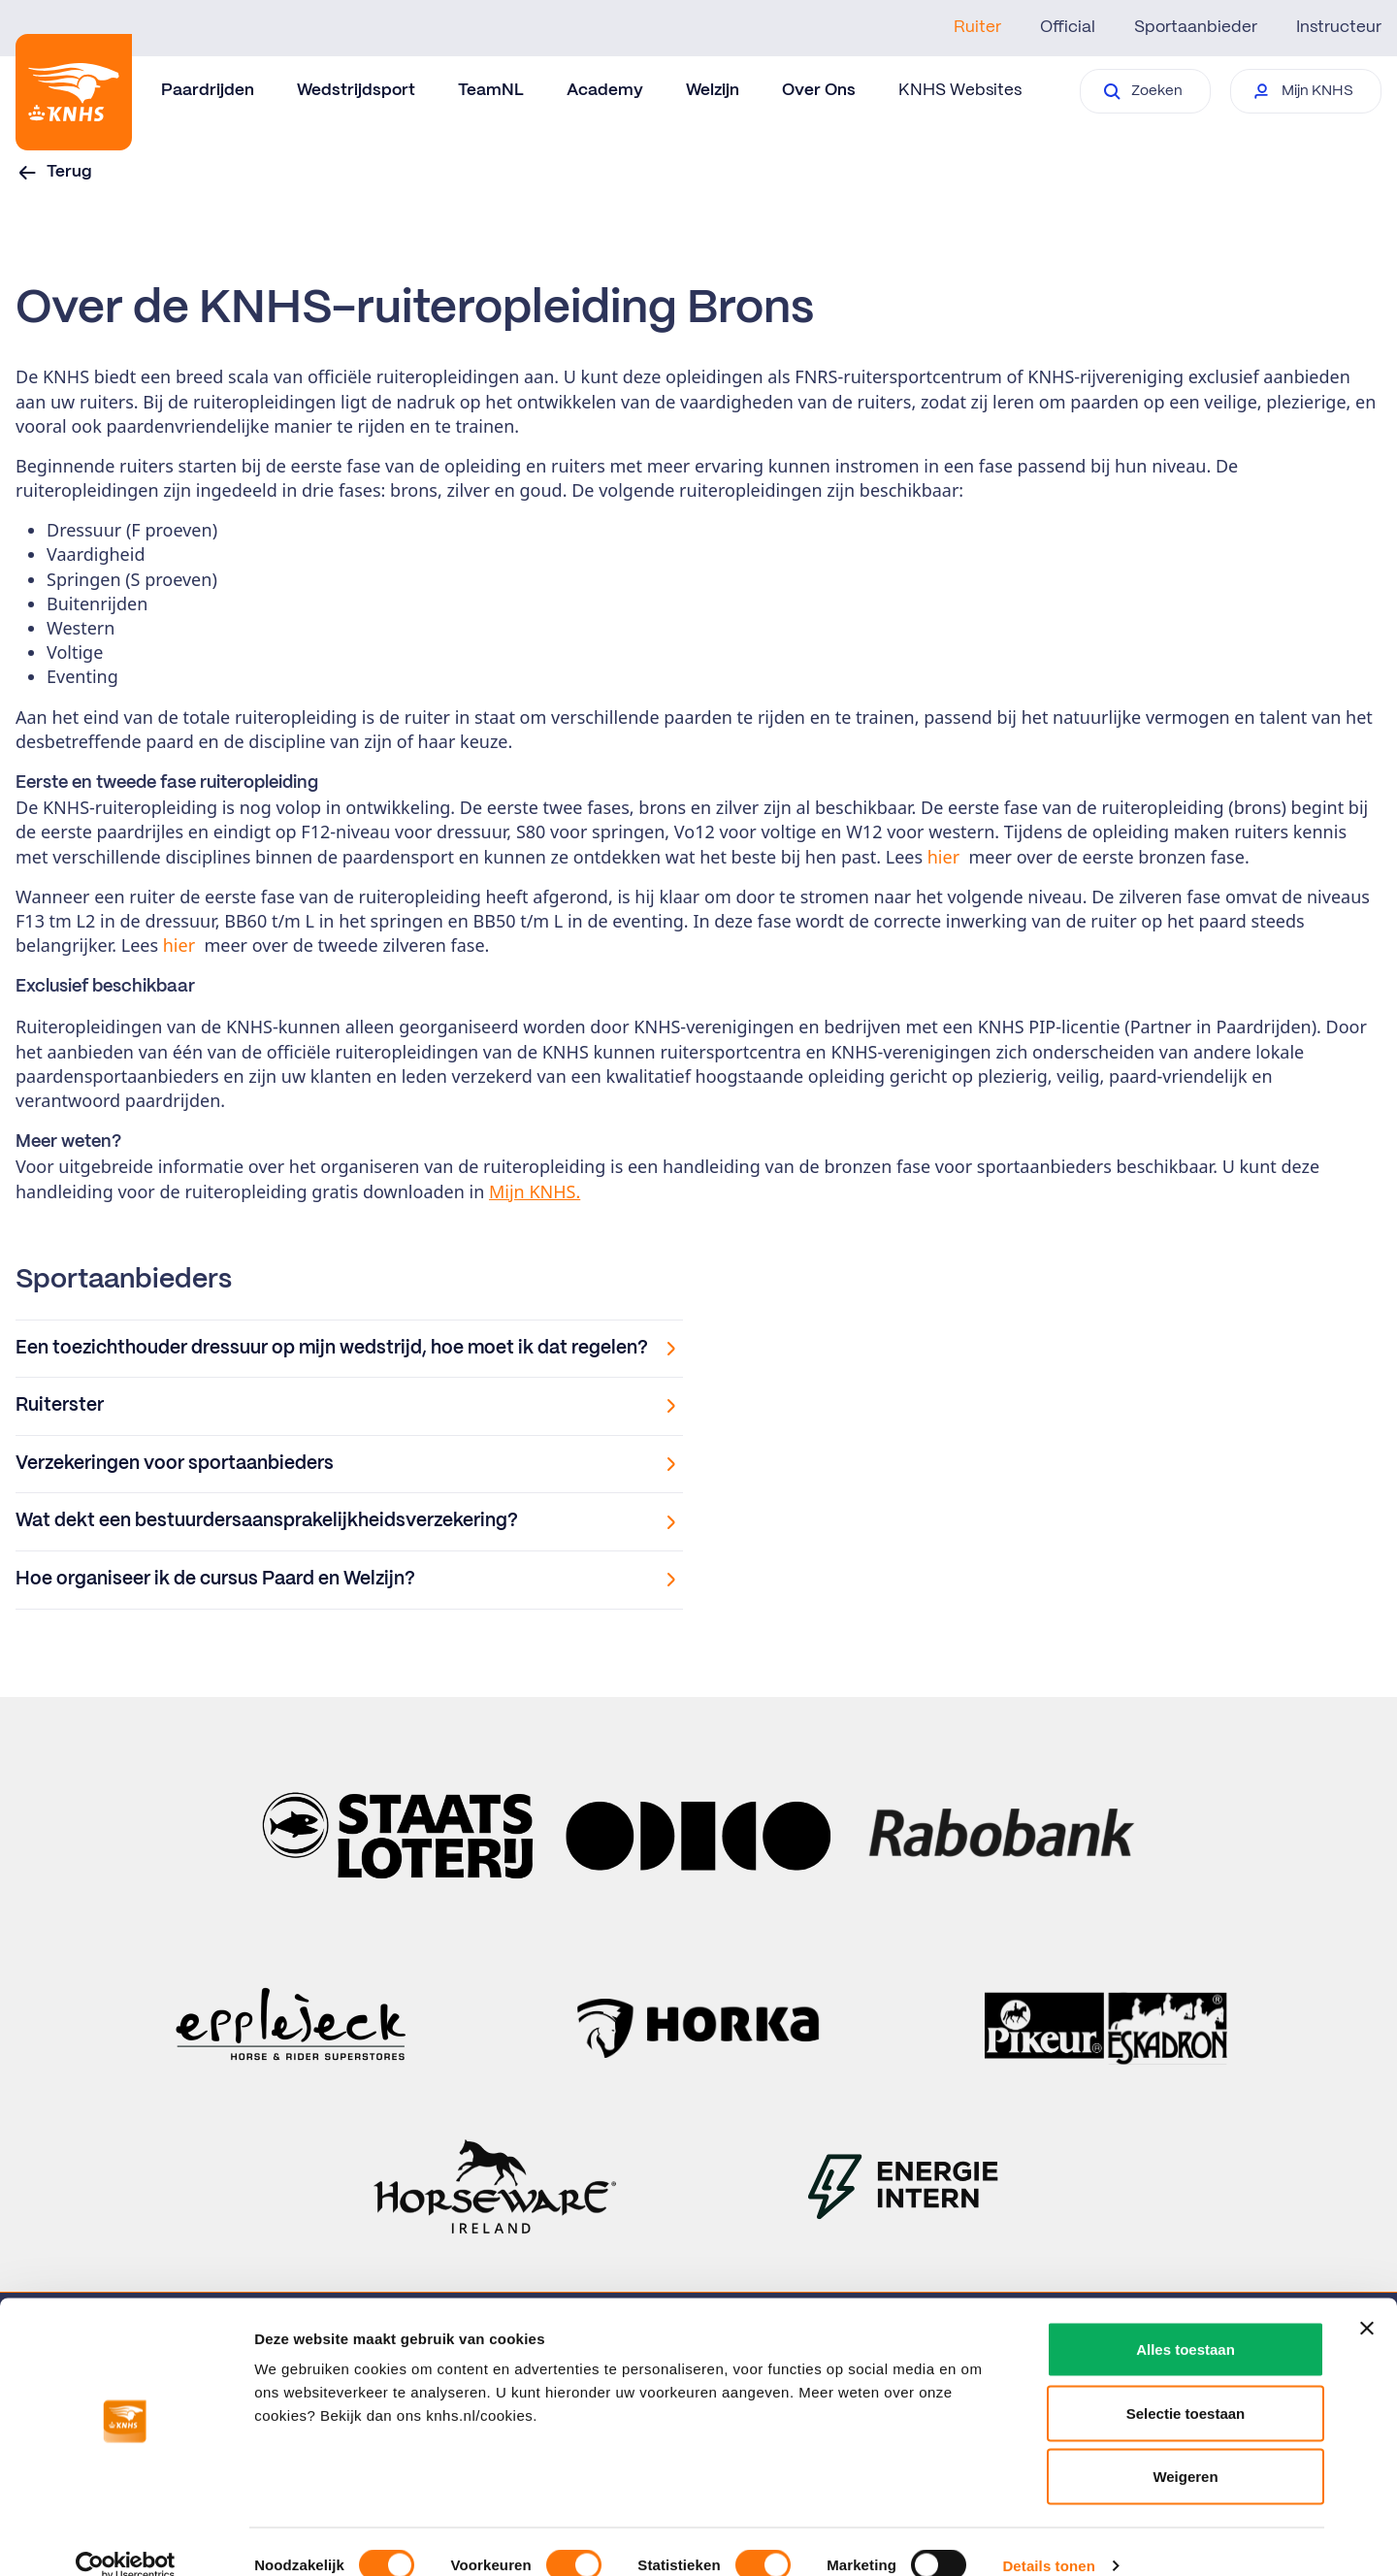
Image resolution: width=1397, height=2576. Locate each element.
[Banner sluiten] (1367, 2300)
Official (1067, 27)
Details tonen (1048, 2537)
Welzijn (712, 90)
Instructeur (1338, 27)
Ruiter (977, 27)
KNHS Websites (960, 90)
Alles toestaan (1185, 2321)
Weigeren (1185, 2448)
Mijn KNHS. (534, 1191)
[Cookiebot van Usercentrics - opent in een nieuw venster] (126, 2538)
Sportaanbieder (1195, 27)
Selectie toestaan (1186, 2385)
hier (943, 856)
